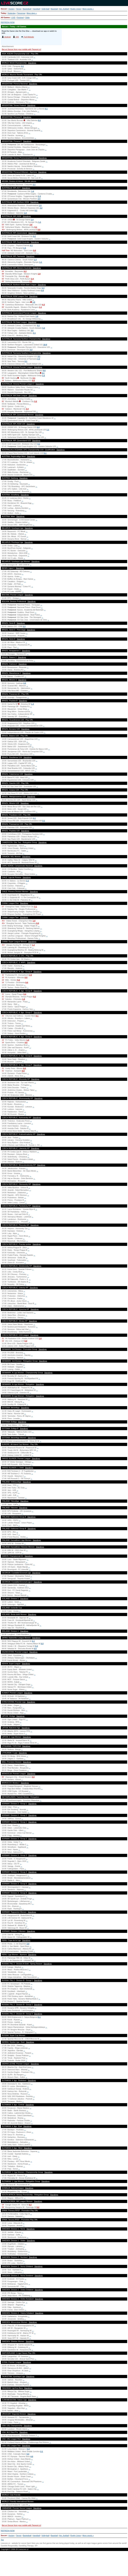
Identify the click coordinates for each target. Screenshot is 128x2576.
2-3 (39, 196)
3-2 (43, 328)
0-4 (25, 994)
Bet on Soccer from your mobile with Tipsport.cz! (21, 49)
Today (3, 13)
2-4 (32, 279)
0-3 (25, 271)
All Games (5, 18)
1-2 (43, 376)
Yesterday (12, 13)
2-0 (31, 225)
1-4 (32, 191)
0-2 (39, 120)
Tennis (18, 9)
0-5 (35, 1649)
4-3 (43, 305)
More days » (32, 13)
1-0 (25, 213)
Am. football (64, 9)
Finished (20, 18)
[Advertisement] (64, 2565)
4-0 (24, 683)
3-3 (24, 626)
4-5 (31, 2456)
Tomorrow (21, 13)
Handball (36, 9)
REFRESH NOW (8, 22)
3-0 (32, 330)
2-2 (41, 208)
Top (2, 2540)
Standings (32, 63)
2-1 (34, 185)
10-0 (45, 345)
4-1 (22, 66)
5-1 (45, 453)
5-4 (43, 288)
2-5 (39, 199)
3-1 (39, 356)
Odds (27, 18)
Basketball (27, 9)
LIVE (13, 18)
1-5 (40, 205)
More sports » (88, 9)
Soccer (4, 9)
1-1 (39, 222)
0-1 (46, 109)
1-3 (35, 260)
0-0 (39, 230)
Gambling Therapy (26, 2546)
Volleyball (45, 9)
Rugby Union (75, 9)
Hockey (11, 9)
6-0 (38, 427)
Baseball (54, 9)
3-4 (27, 409)
